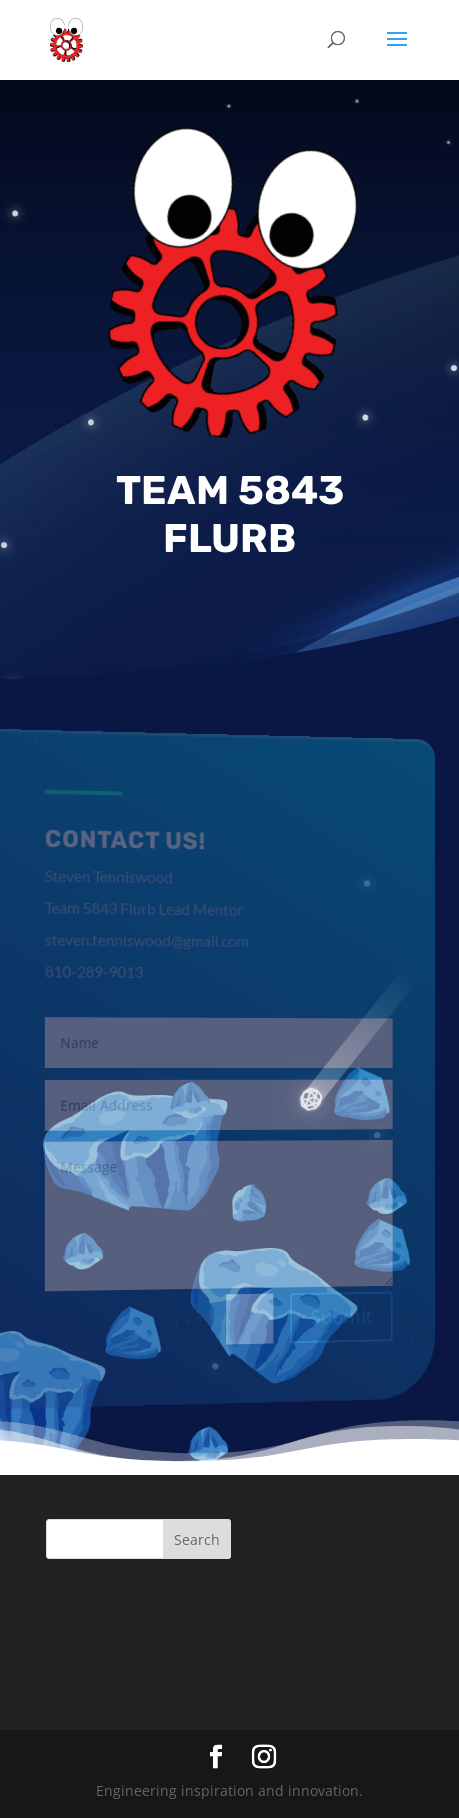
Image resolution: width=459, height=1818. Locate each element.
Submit (335, 1314)
